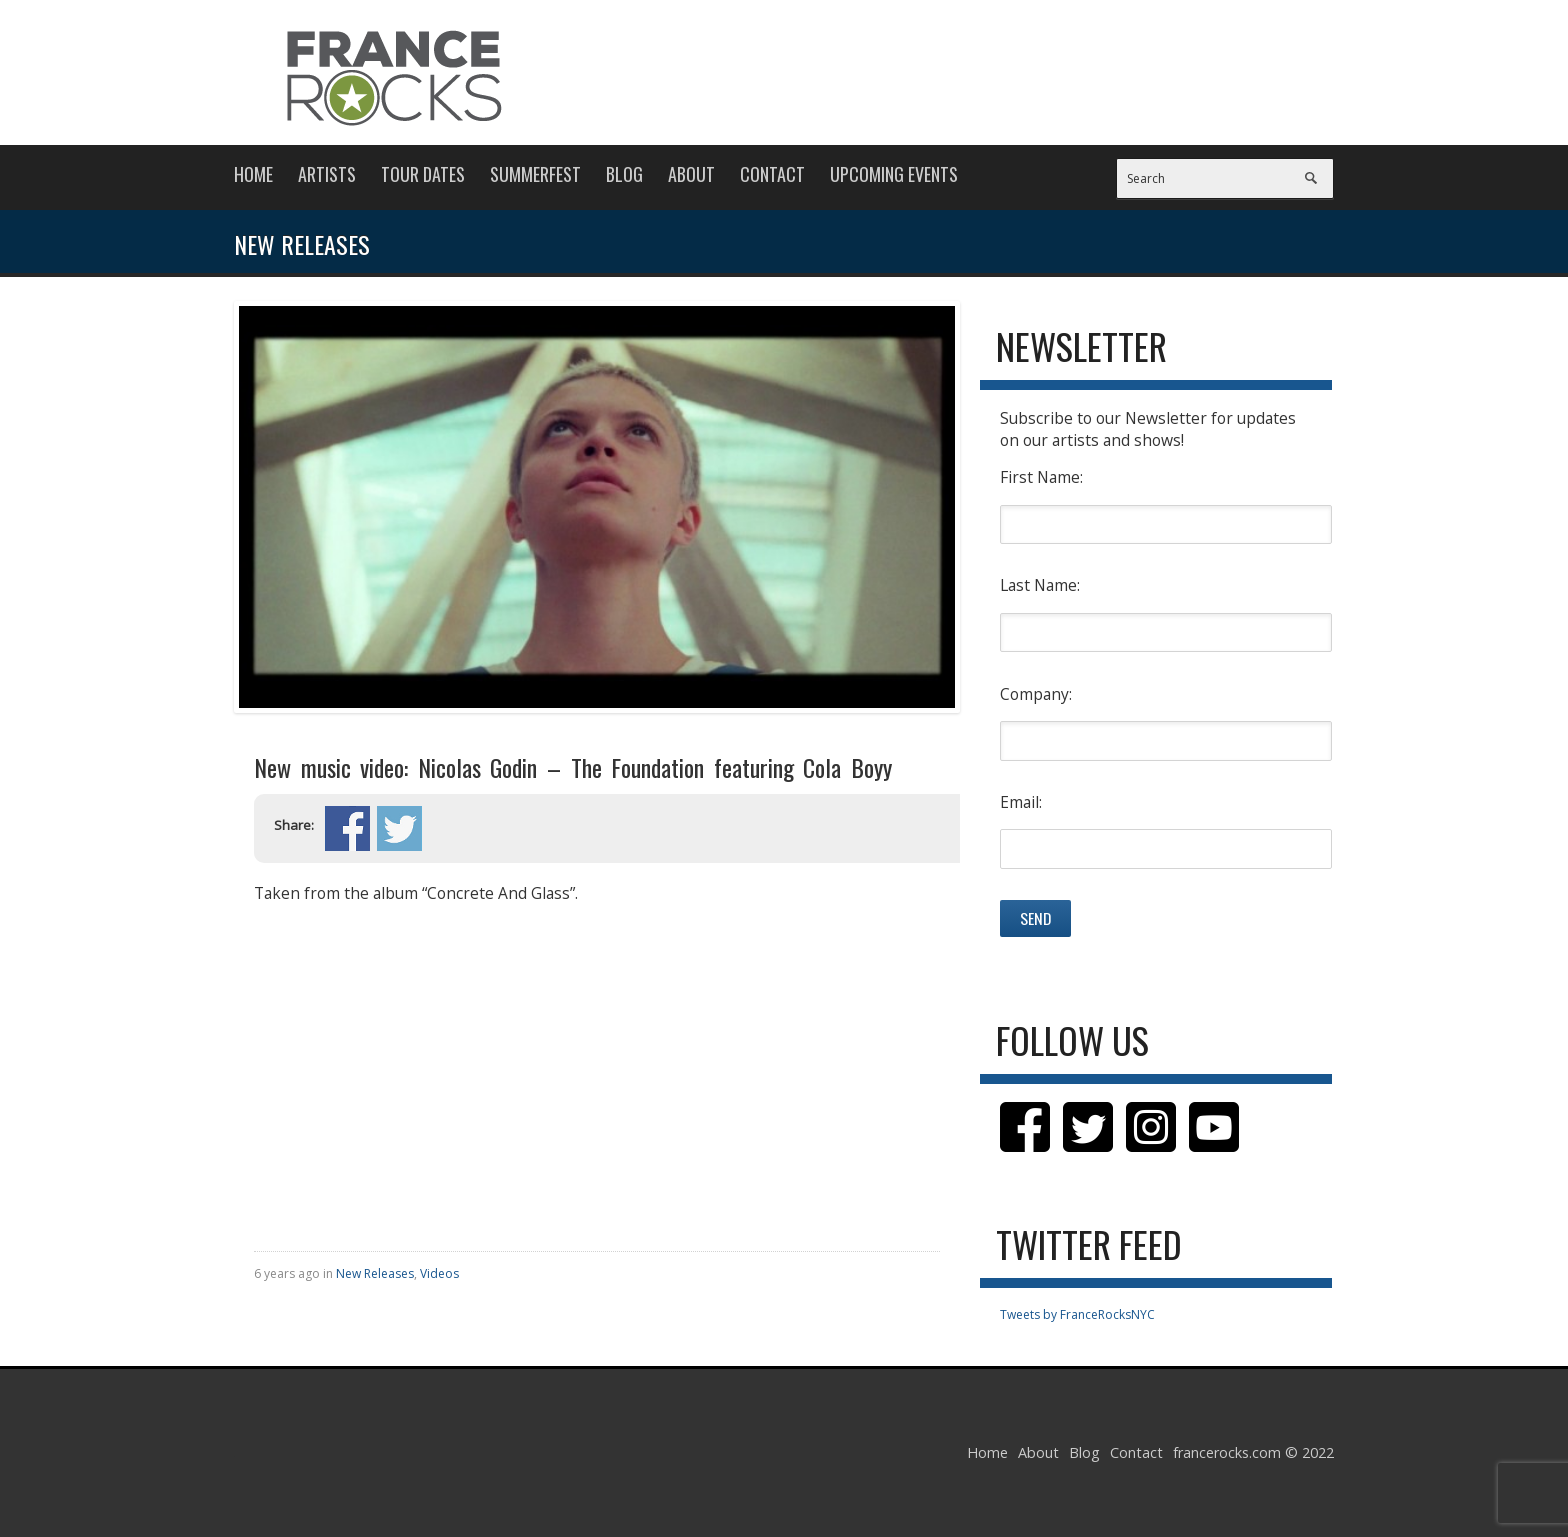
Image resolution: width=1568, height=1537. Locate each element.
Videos (439, 1273)
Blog (624, 174)
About (691, 174)
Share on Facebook (347, 828)
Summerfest (535, 174)
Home (253, 174)
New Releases (375, 1273)
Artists (327, 174)
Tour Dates (423, 174)
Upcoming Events (894, 174)
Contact (772, 174)
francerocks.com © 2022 (1253, 1452)
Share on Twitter (399, 828)
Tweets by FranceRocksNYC (1077, 1314)
